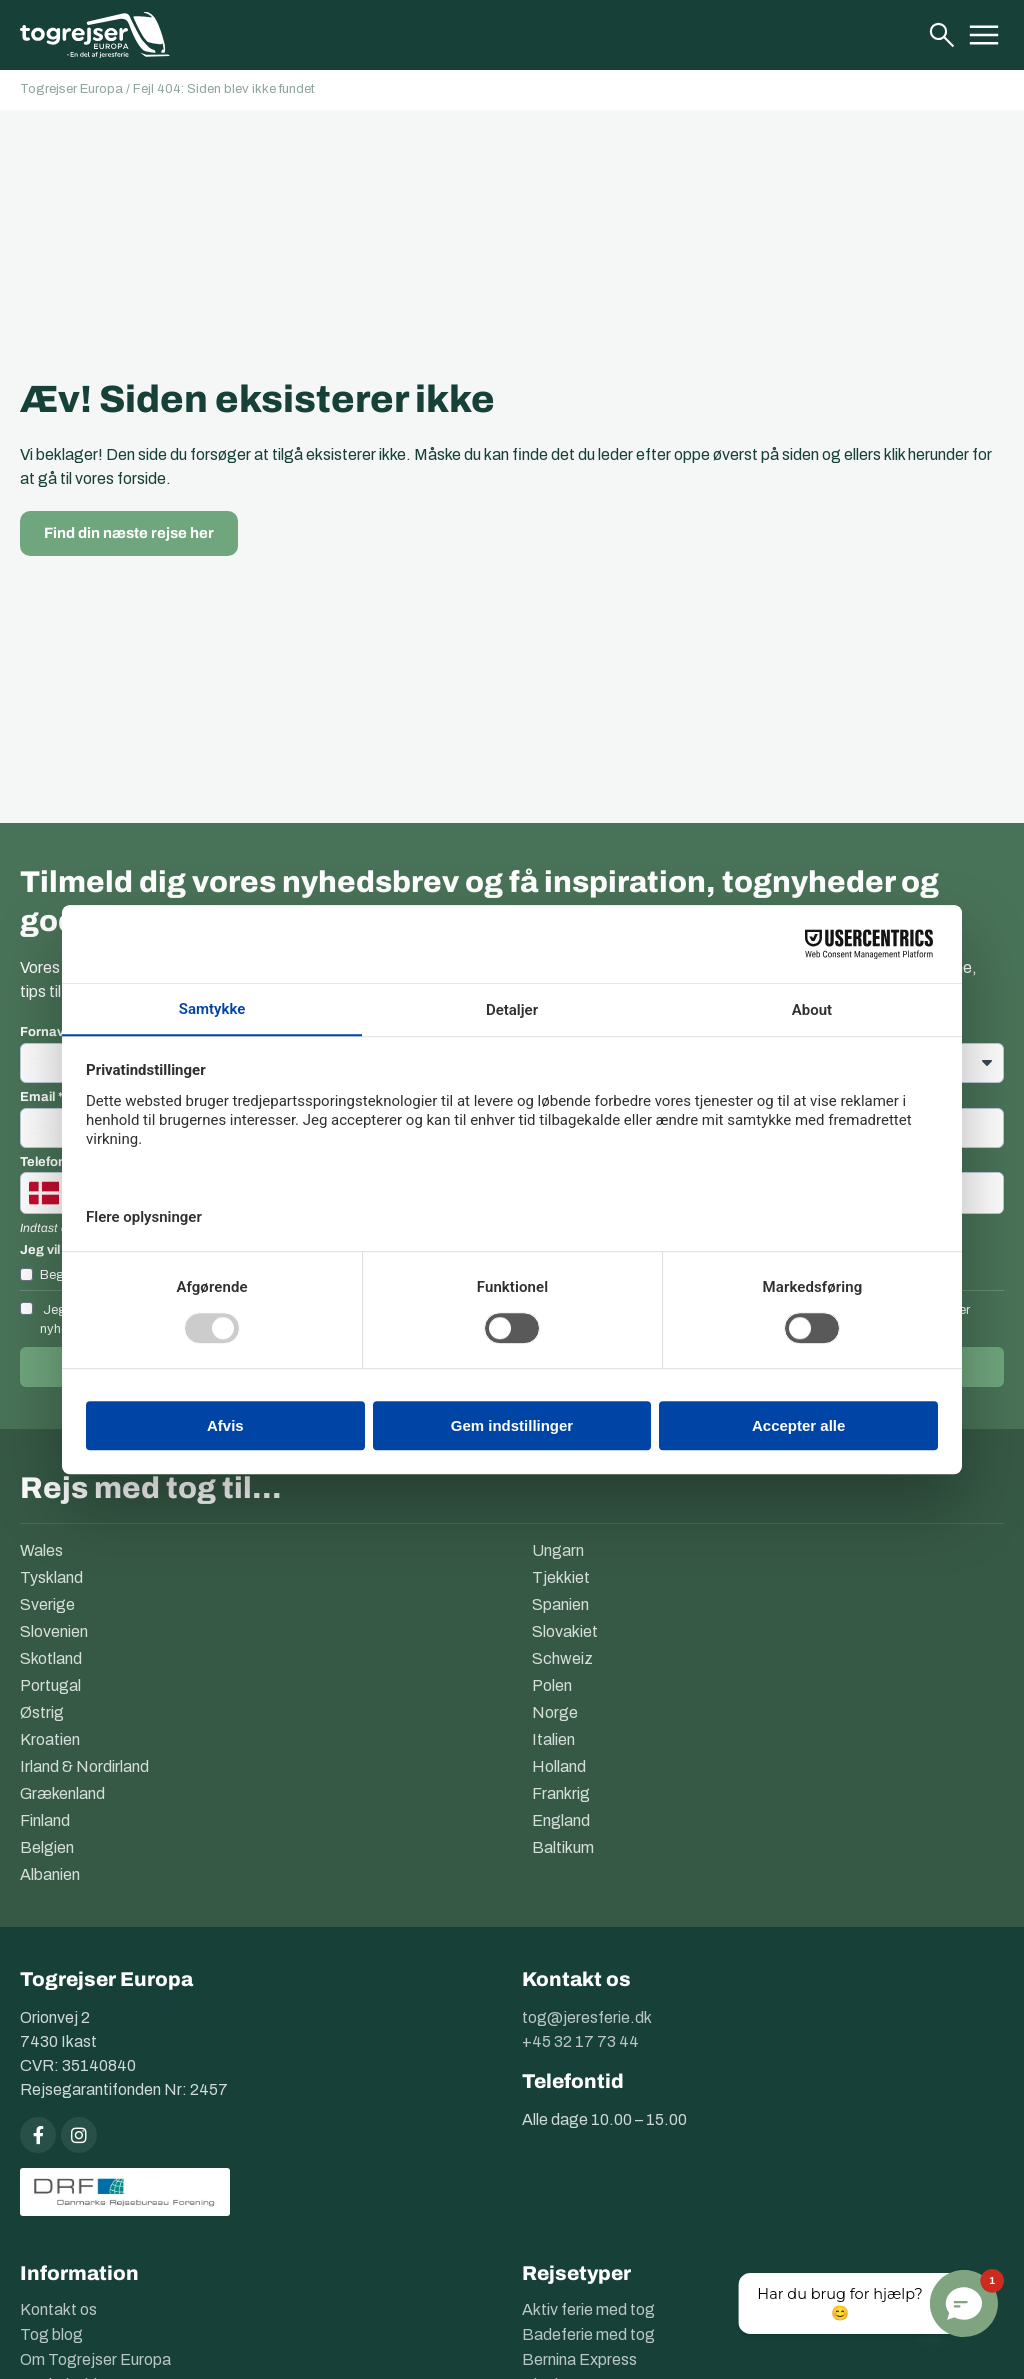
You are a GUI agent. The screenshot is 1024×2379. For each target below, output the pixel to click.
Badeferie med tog (588, 2334)
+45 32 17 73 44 (580, 2041)
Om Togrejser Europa (95, 2359)
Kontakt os (58, 2309)
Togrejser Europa (71, 89)
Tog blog (51, 2334)
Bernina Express (579, 2359)
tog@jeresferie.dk (587, 2017)
